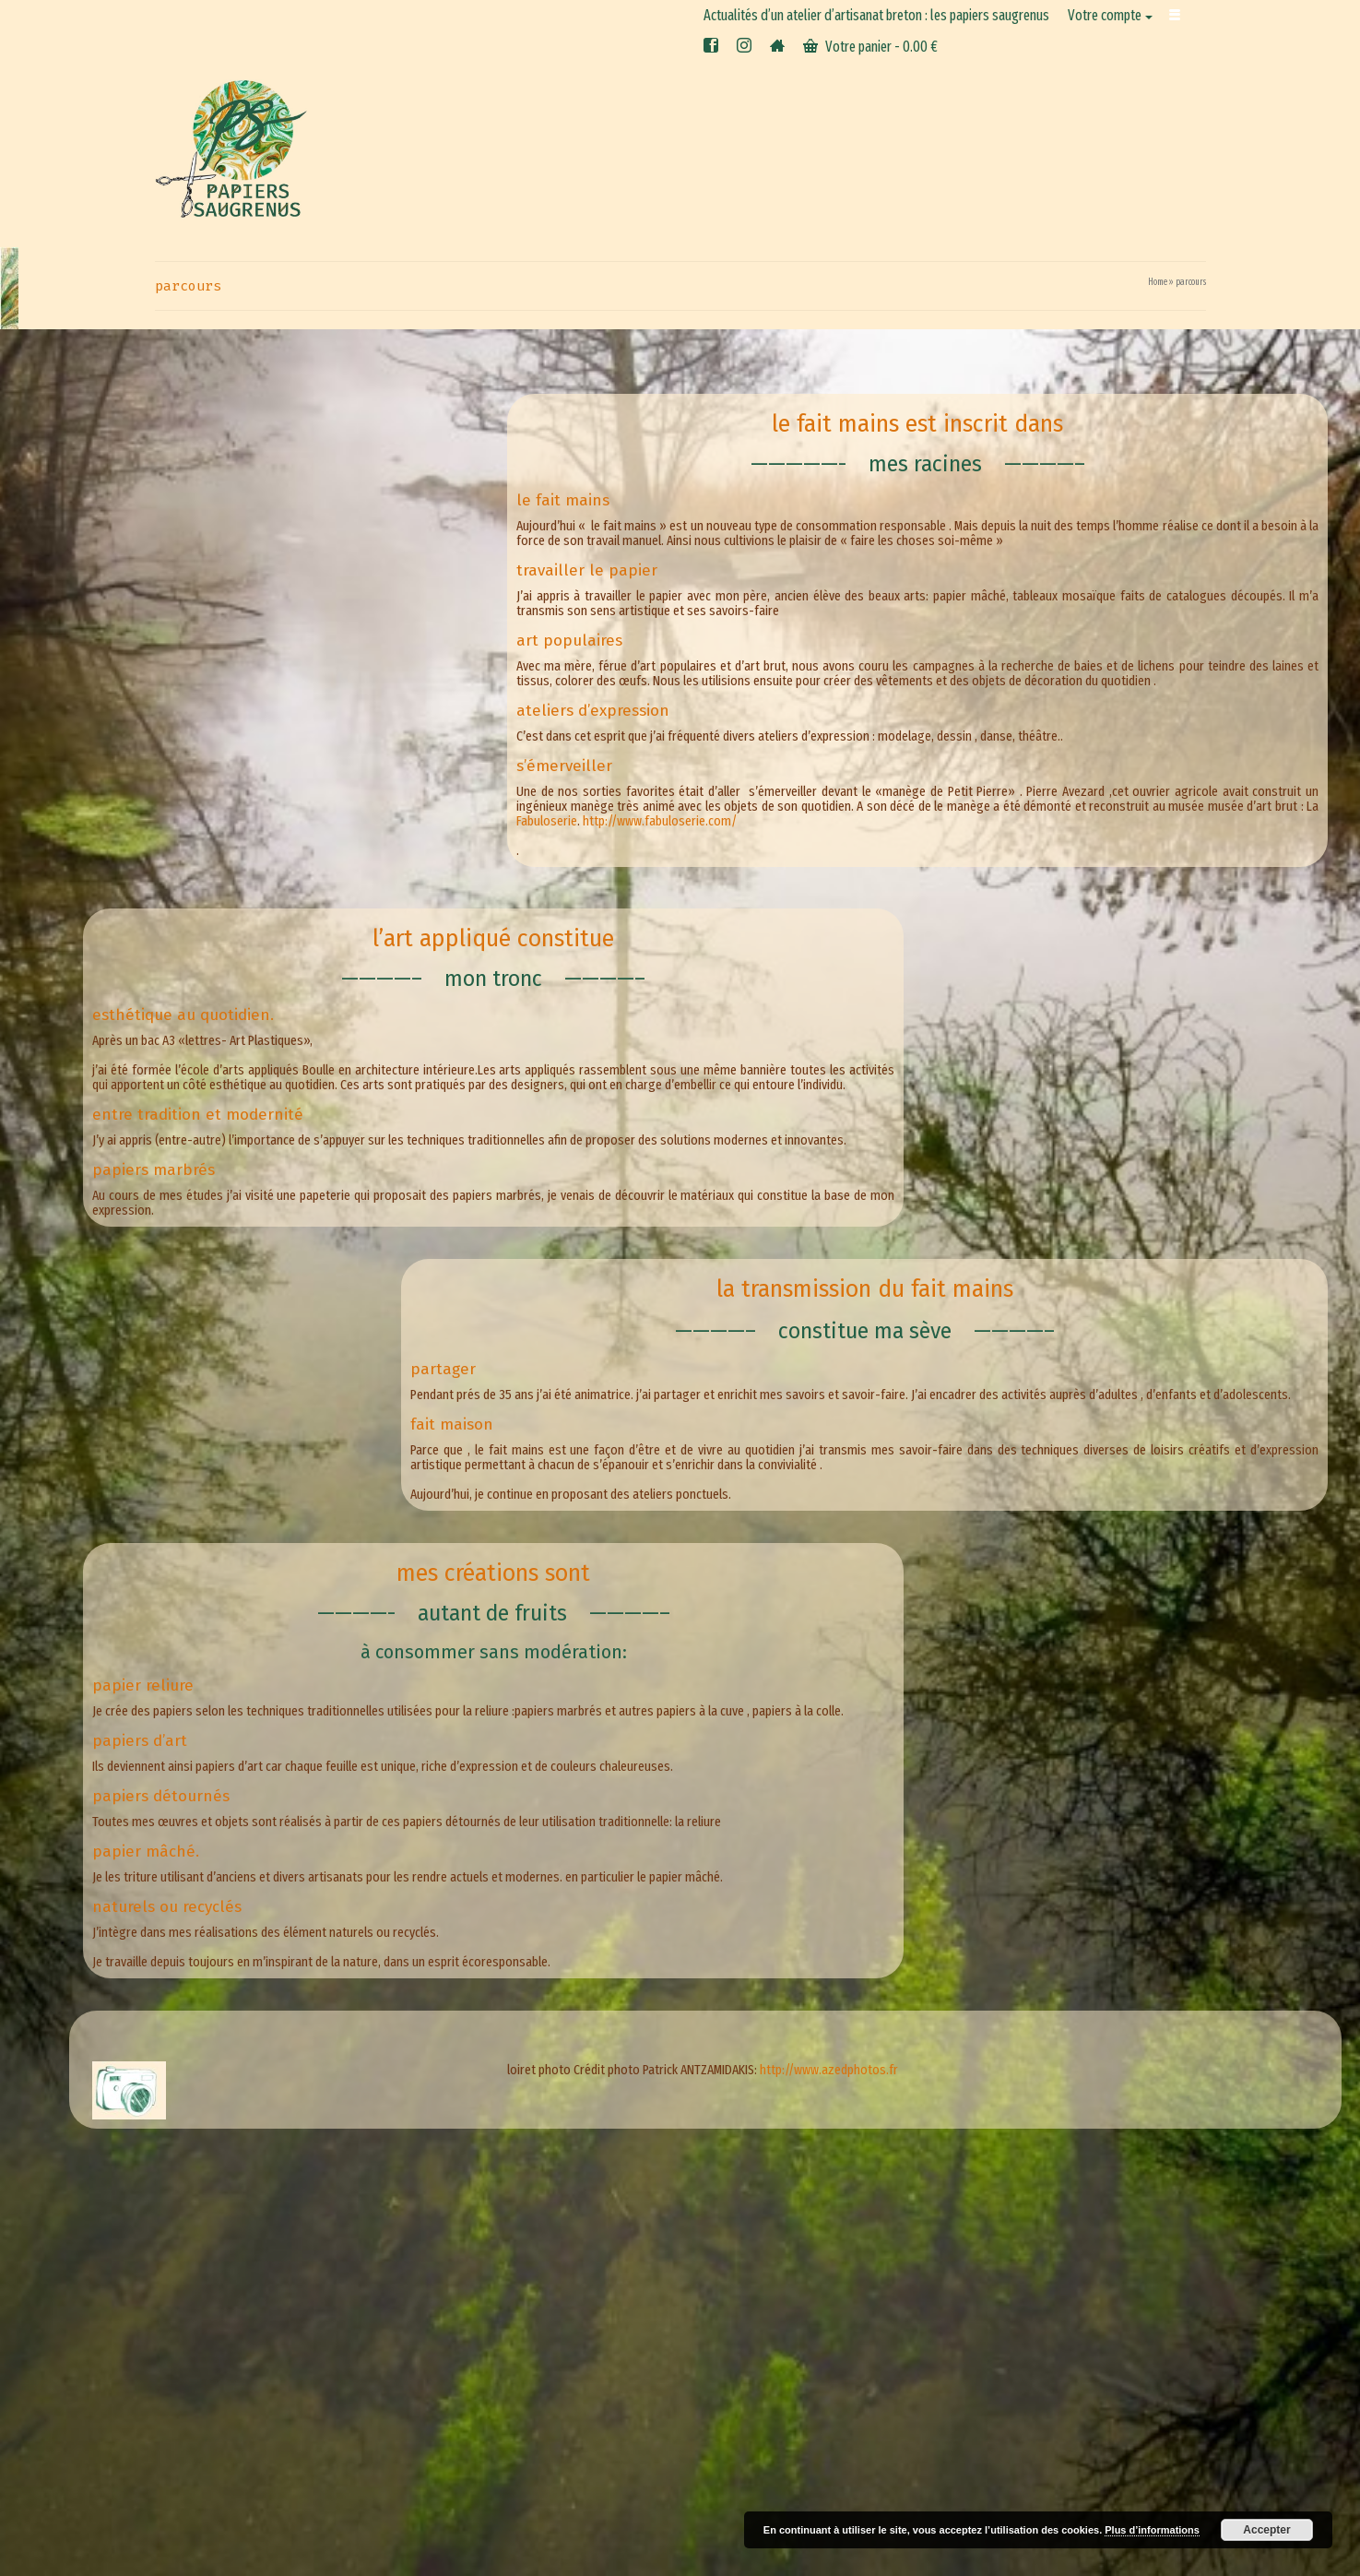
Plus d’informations (1152, 2529)
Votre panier (870, 46)
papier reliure (143, 1685)
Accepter (1266, 2529)
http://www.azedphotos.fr (829, 2069)
